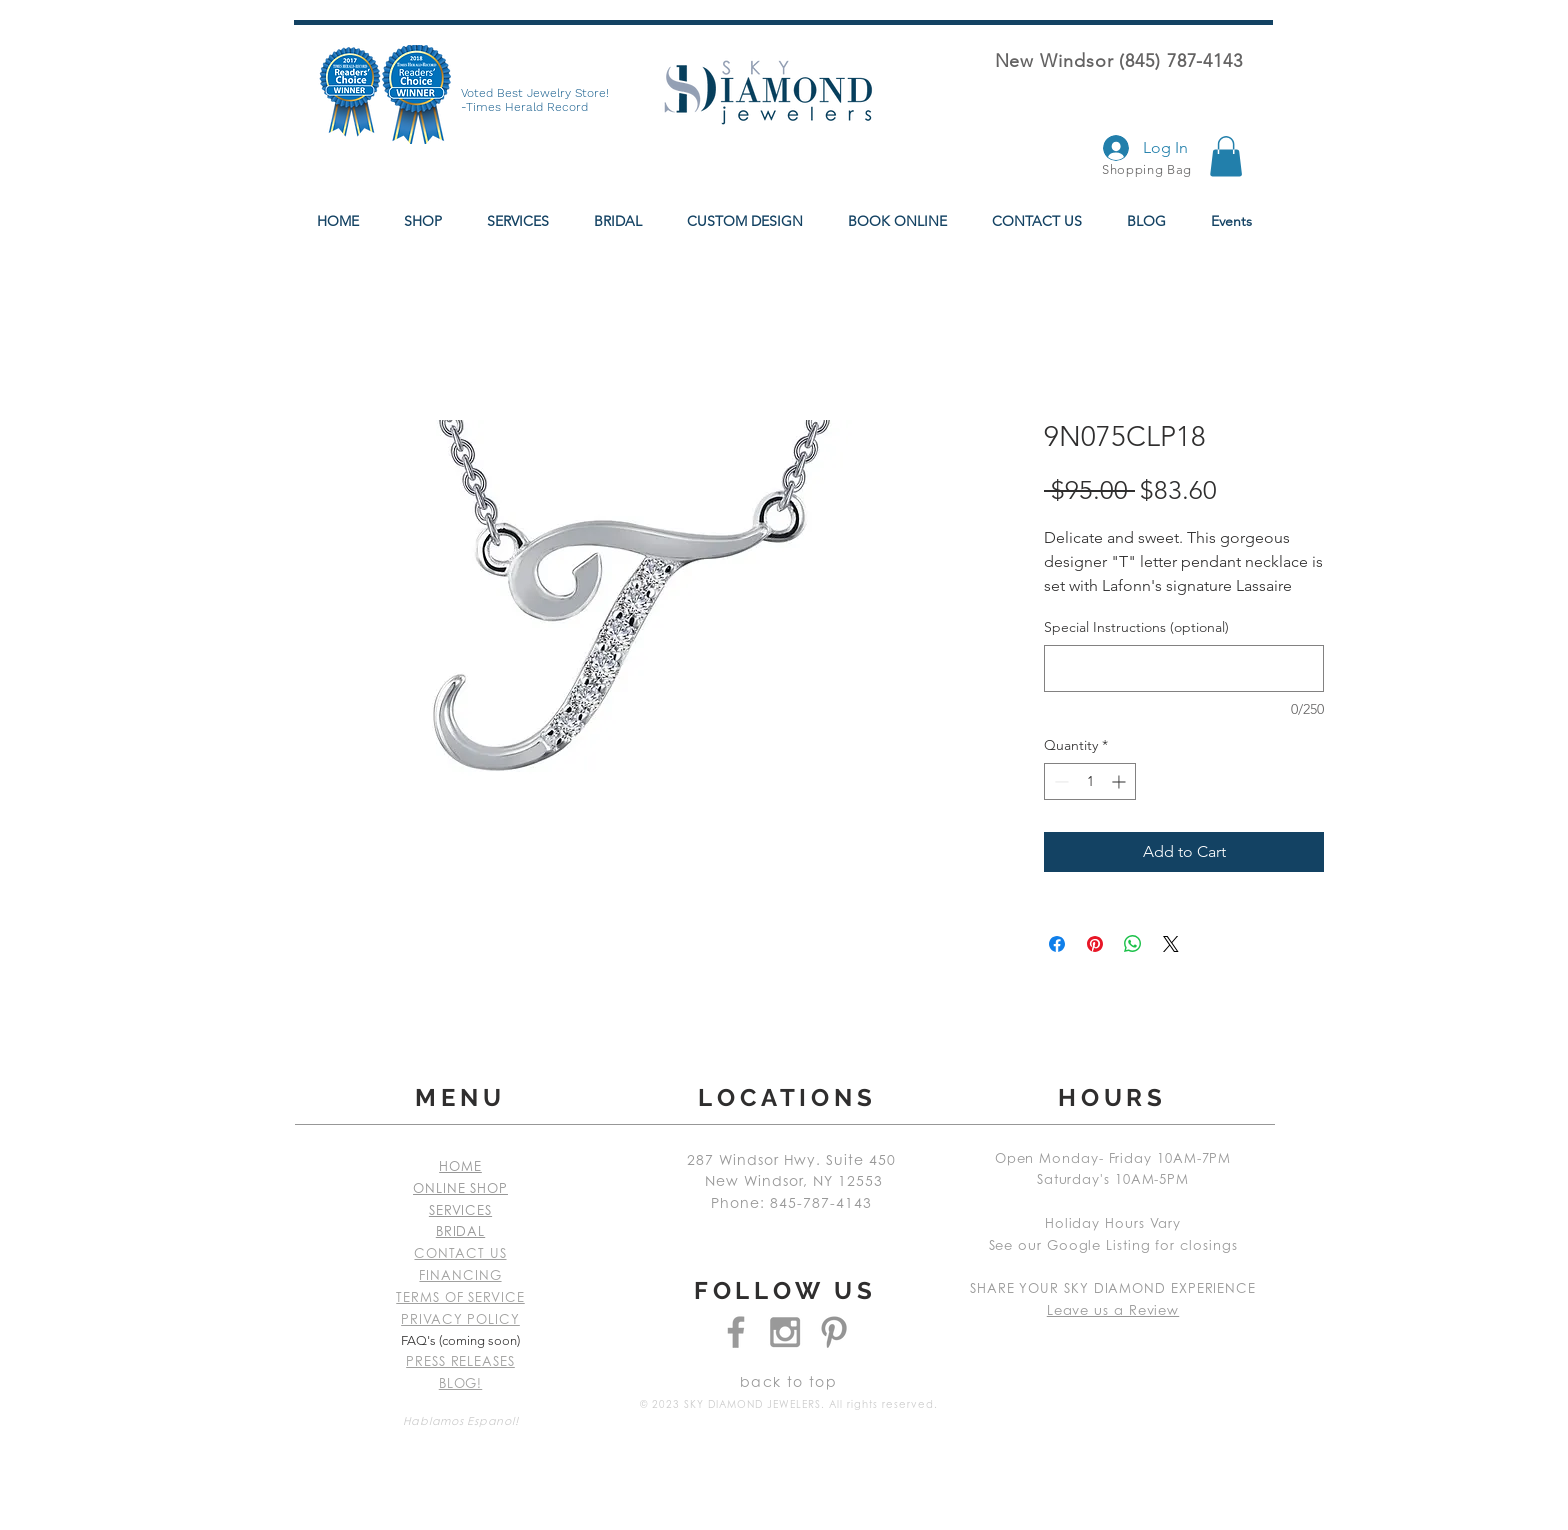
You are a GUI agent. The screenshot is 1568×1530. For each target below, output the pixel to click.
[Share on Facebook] (1057, 944)
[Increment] (1120, 781)
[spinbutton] (1090, 781)
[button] (1226, 156)
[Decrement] (1059, 781)
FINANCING (460, 1276)
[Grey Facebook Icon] (736, 1332)
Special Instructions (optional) (1136, 627)
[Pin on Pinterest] (1095, 944)
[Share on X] (1171, 944)
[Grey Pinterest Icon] (834, 1332)
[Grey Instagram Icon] (785, 1332)
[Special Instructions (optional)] (1184, 668)
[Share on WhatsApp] (1133, 944)
